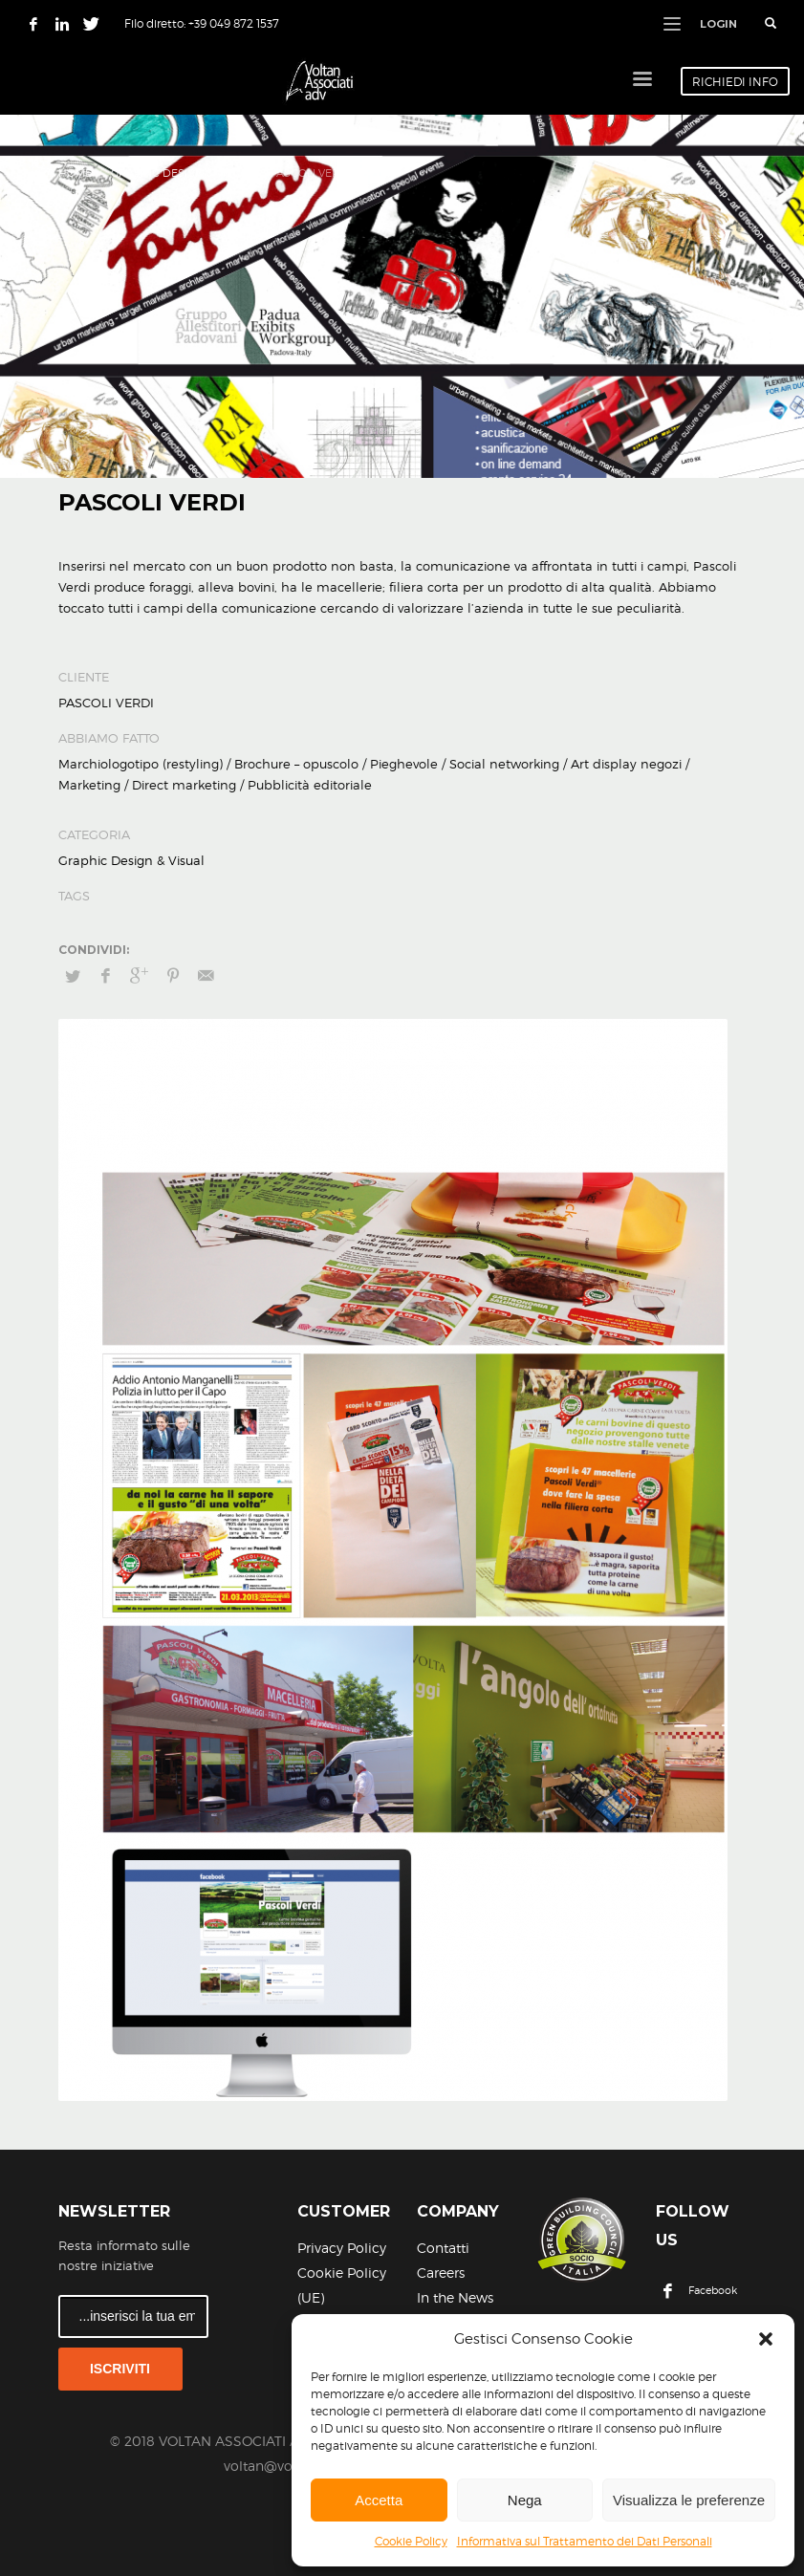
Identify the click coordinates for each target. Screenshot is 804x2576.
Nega (525, 2500)
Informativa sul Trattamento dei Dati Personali (584, 2541)
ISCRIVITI (120, 2368)
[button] (765, 2339)
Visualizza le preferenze (689, 2500)
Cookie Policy (411, 2541)
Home (75, 173)
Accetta (378, 2500)
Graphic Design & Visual (182, 173)
